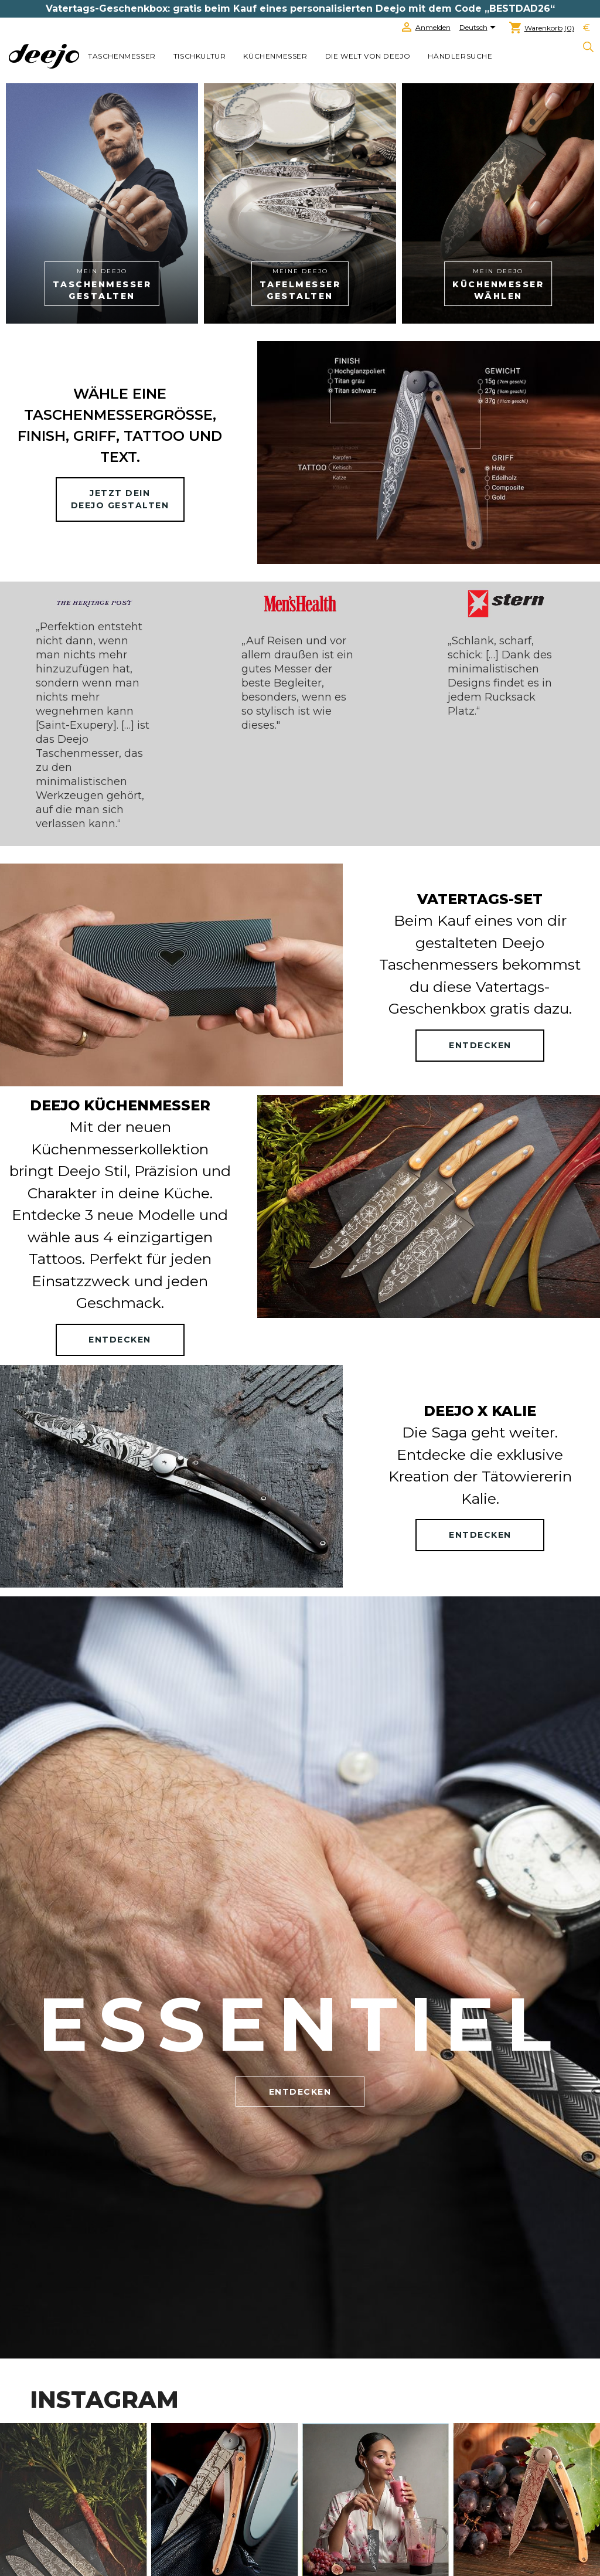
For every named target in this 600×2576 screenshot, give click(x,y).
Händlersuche (460, 56)
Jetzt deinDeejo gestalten (120, 499)
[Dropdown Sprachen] (479, 28)
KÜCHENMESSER (275, 56)
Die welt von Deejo (368, 56)
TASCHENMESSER (122, 56)
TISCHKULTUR (199, 56)
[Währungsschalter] (586, 28)
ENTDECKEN (480, 1045)
